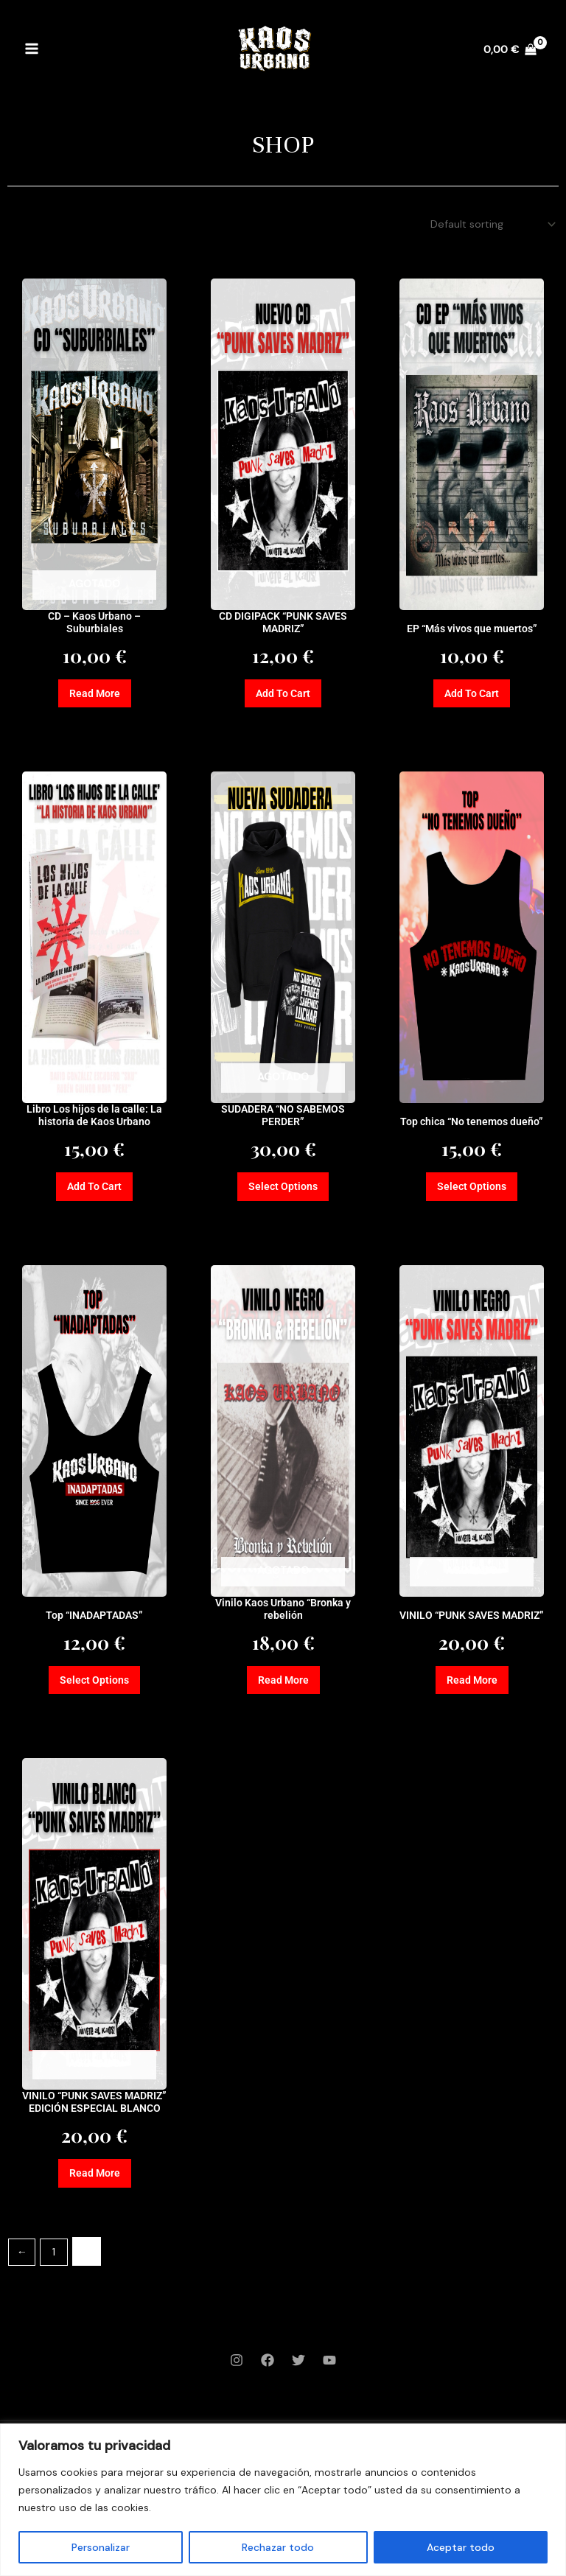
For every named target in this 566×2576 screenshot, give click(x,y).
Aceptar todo (461, 2547)
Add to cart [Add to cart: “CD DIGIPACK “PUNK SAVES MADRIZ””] (283, 697)
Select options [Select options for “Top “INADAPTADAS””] (94, 1688)
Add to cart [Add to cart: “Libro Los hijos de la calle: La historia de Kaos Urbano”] (94, 1193)
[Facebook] (267, 2386)
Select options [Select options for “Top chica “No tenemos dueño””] (472, 1193)
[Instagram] (236, 2386)
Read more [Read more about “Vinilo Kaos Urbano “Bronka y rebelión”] (283, 1688)
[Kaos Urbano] (274, 55)
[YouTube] (329, 2386)
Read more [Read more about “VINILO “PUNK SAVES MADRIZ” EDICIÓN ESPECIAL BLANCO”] (94, 2198)
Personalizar (100, 2547)
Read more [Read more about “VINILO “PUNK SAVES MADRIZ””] (471, 1688)
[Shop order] (490, 225)
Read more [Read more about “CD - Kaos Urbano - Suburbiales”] (94, 697)
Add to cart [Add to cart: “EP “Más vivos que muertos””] (471, 697)
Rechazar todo (278, 2547)
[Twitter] (298, 2386)
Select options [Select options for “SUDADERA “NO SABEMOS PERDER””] (283, 1193)
